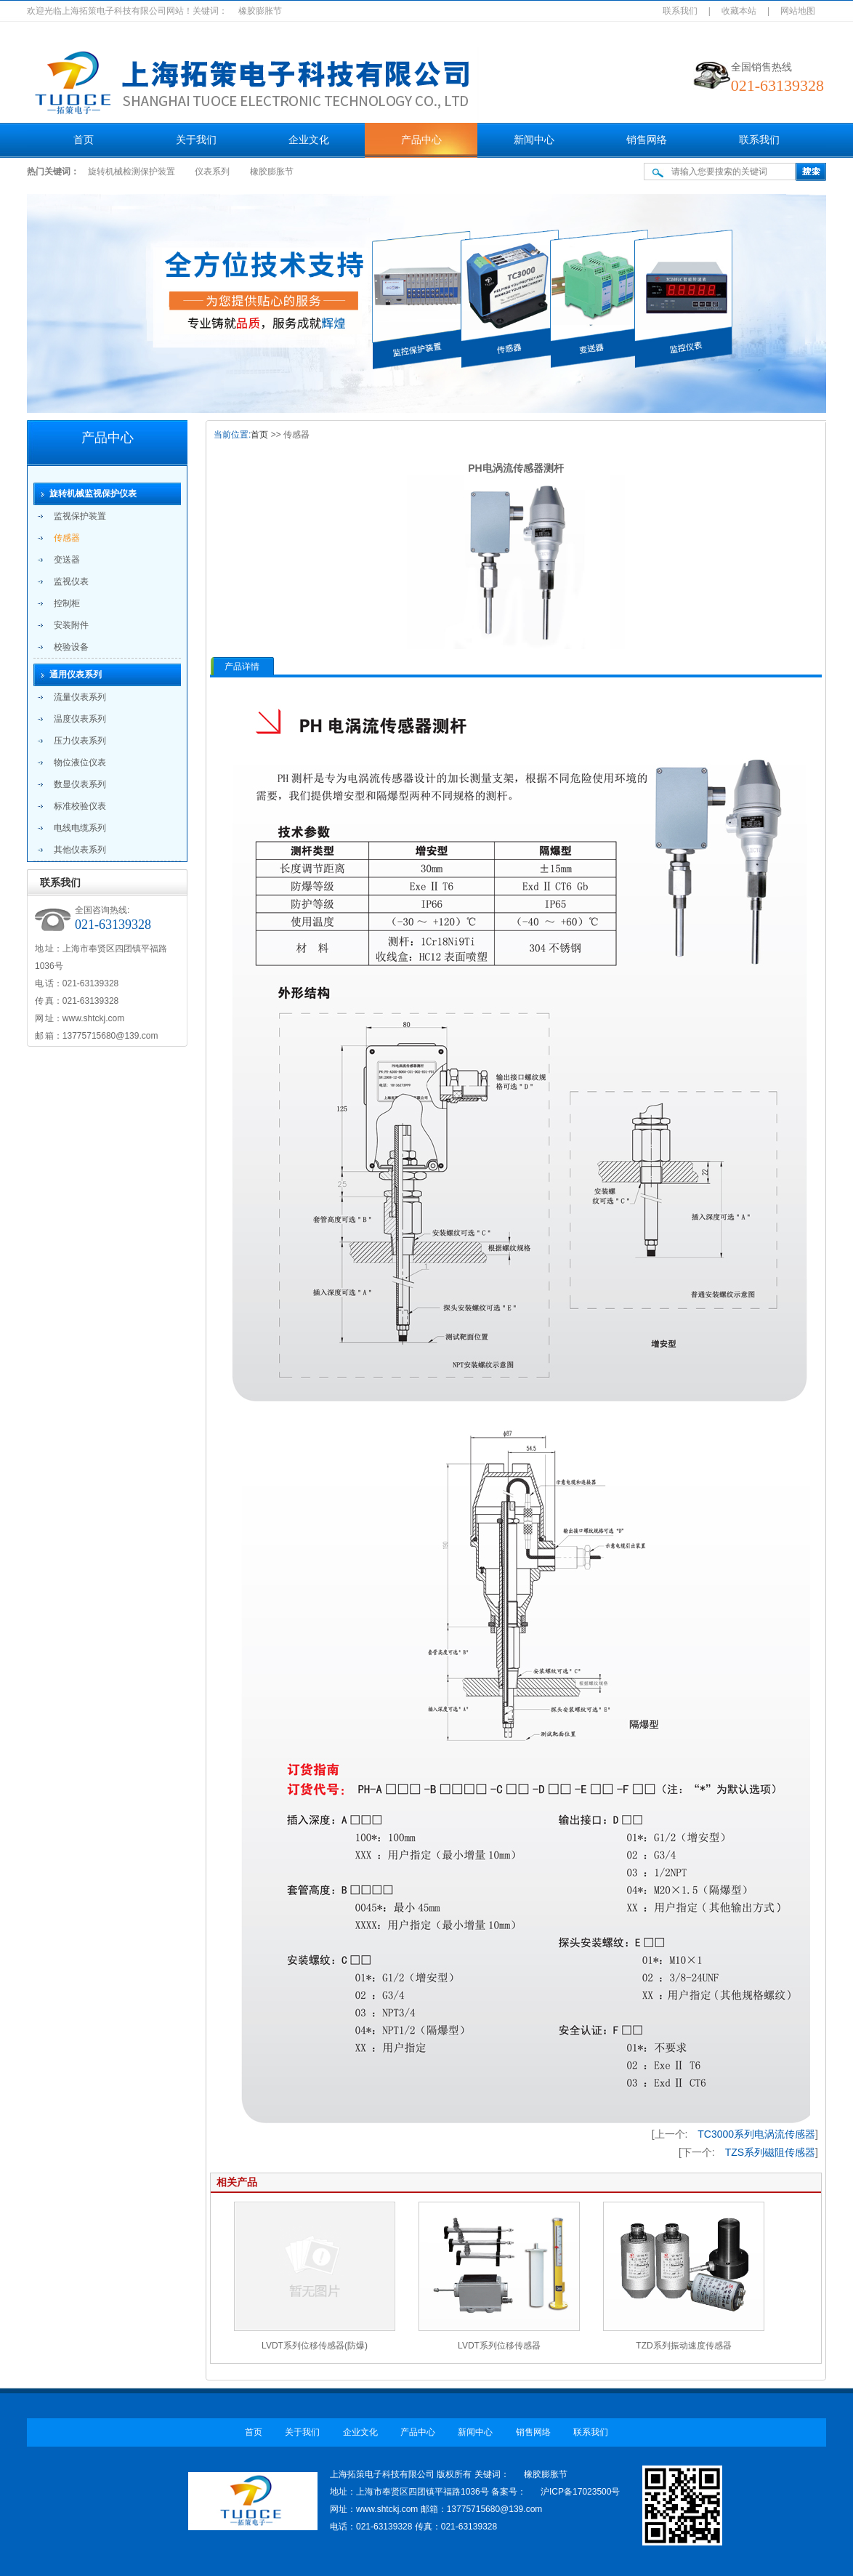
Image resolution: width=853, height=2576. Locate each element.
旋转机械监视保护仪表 (93, 493)
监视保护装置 (80, 516)
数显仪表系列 (80, 784)
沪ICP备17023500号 (580, 2492)
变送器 (67, 560)
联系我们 (680, 11)
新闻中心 (534, 139)
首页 (83, 139)
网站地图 (797, 11)
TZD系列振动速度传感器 (683, 2345)
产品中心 (421, 139)
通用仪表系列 (75, 674)
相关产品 (237, 2182)
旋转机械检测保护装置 (131, 171)
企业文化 (308, 139)
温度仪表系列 (80, 719)
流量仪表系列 (80, 697)
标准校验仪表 (80, 806)
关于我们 (196, 139)
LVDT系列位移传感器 (499, 2345)
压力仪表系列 (80, 741)
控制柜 (67, 603)
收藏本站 (738, 11)
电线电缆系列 (80, 828)
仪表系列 (212, 171)
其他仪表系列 (80, 850)
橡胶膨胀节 (272, 171)
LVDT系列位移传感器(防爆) (315, 2345)
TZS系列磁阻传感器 (770, 2152)
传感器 (67, 538)
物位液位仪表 (80, 762)
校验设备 (71, 647)
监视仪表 (71, 581)
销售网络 (646, 139)
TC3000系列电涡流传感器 (756, 2134)
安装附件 (71, 625)
